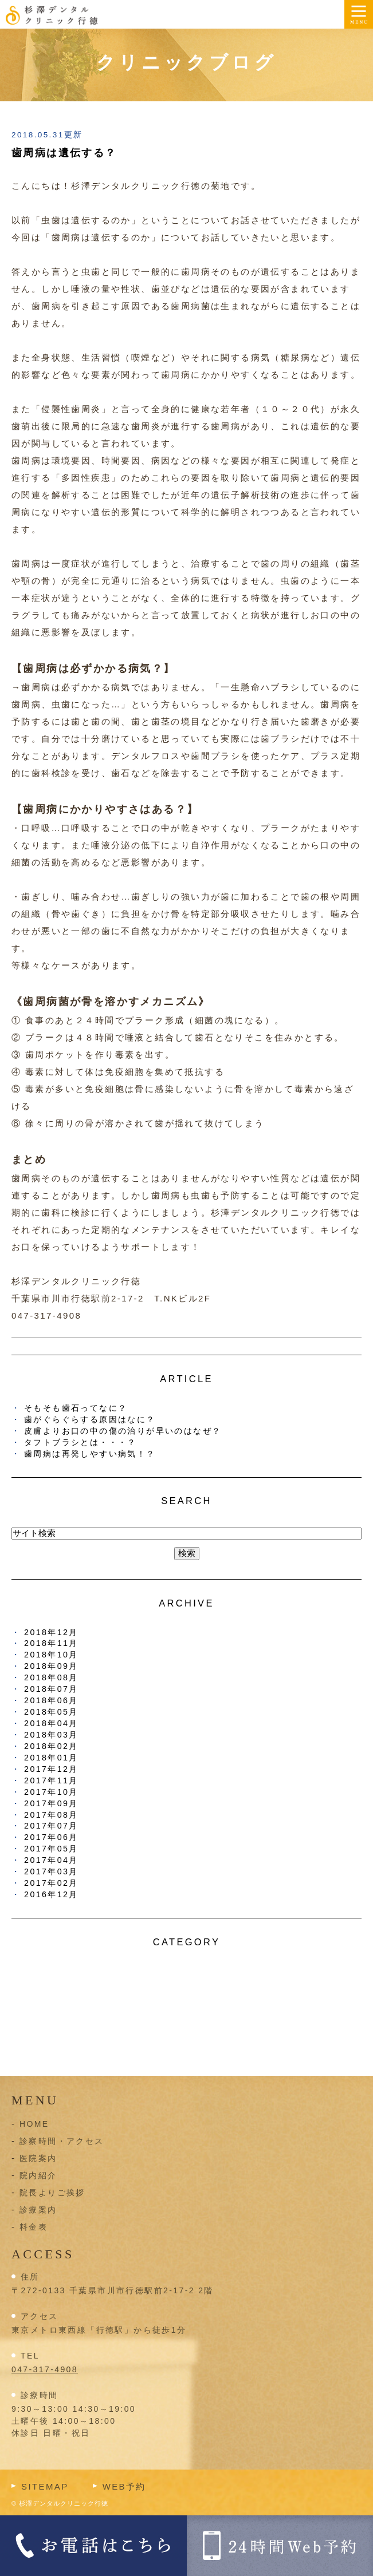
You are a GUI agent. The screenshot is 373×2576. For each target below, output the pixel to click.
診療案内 (38, 2209)
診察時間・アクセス (61, 2141)
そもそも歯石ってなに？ (75, 1407)
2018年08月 (51, 1677)
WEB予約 (124, 2486)
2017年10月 (51, 1792)
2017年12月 (51, 1769)
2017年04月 (51, 1860)
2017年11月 (51, 1780)
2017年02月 (51, 1883)
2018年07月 (51, 1688)
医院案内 (38, 2158)
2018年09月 (51, 1666)
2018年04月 (51, 1723)
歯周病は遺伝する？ (64, 153)
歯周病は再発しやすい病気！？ (90, 1453)
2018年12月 (51, 1632)
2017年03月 (51, 1871)
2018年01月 (51, 1757)
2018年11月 (51, 1643)
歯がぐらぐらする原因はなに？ (90, 1419)
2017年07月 (51, 1825)
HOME (34, 2123)
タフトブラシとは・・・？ (80, 1442)
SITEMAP (45, 2486)
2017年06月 (51, 1837)
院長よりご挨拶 (52, 2192)
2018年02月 (51, 1746)
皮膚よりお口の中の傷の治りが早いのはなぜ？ (122, 1430)
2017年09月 (51, 1803)
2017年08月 (51, 1814)
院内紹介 (38, 2175)
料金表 (33, 2226)
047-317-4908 (44, 2369)
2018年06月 (51, 1700)
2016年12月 (51, 1894)
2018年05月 (51, 1711)
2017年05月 (51, 1848)
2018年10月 (51, 1654)
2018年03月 (51, 1734)
